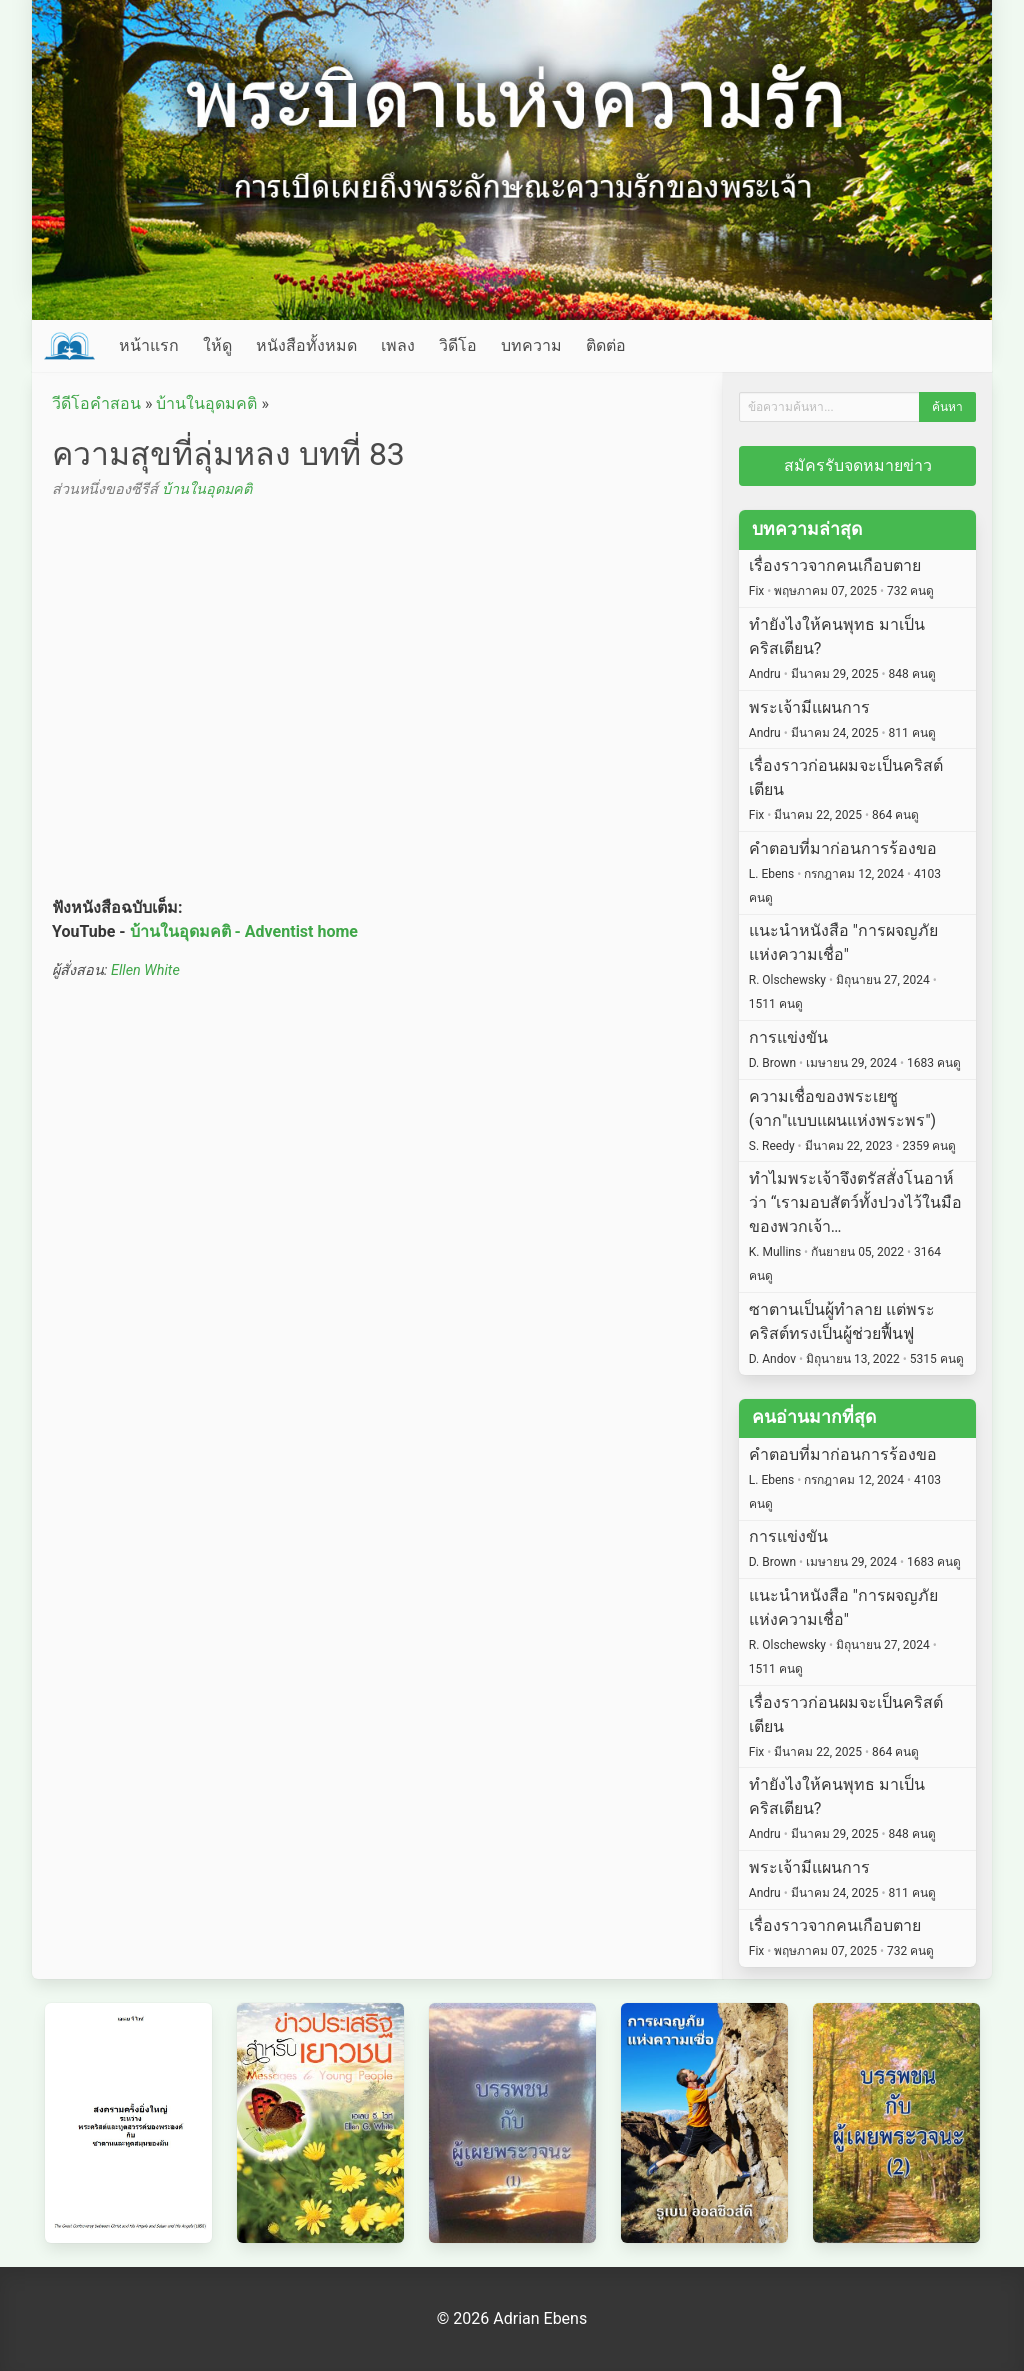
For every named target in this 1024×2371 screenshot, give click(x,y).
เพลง (398, 345)
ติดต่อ (606, 345)
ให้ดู (217, 345)
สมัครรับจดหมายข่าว (858, 465)
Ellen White (145, 970)
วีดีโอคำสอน (96, 403)
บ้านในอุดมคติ (206, 403)
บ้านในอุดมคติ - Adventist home (244, 931)
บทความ (531, 345)
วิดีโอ (458, 345)
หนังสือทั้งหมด (306, 345)
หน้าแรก (149, 345)
